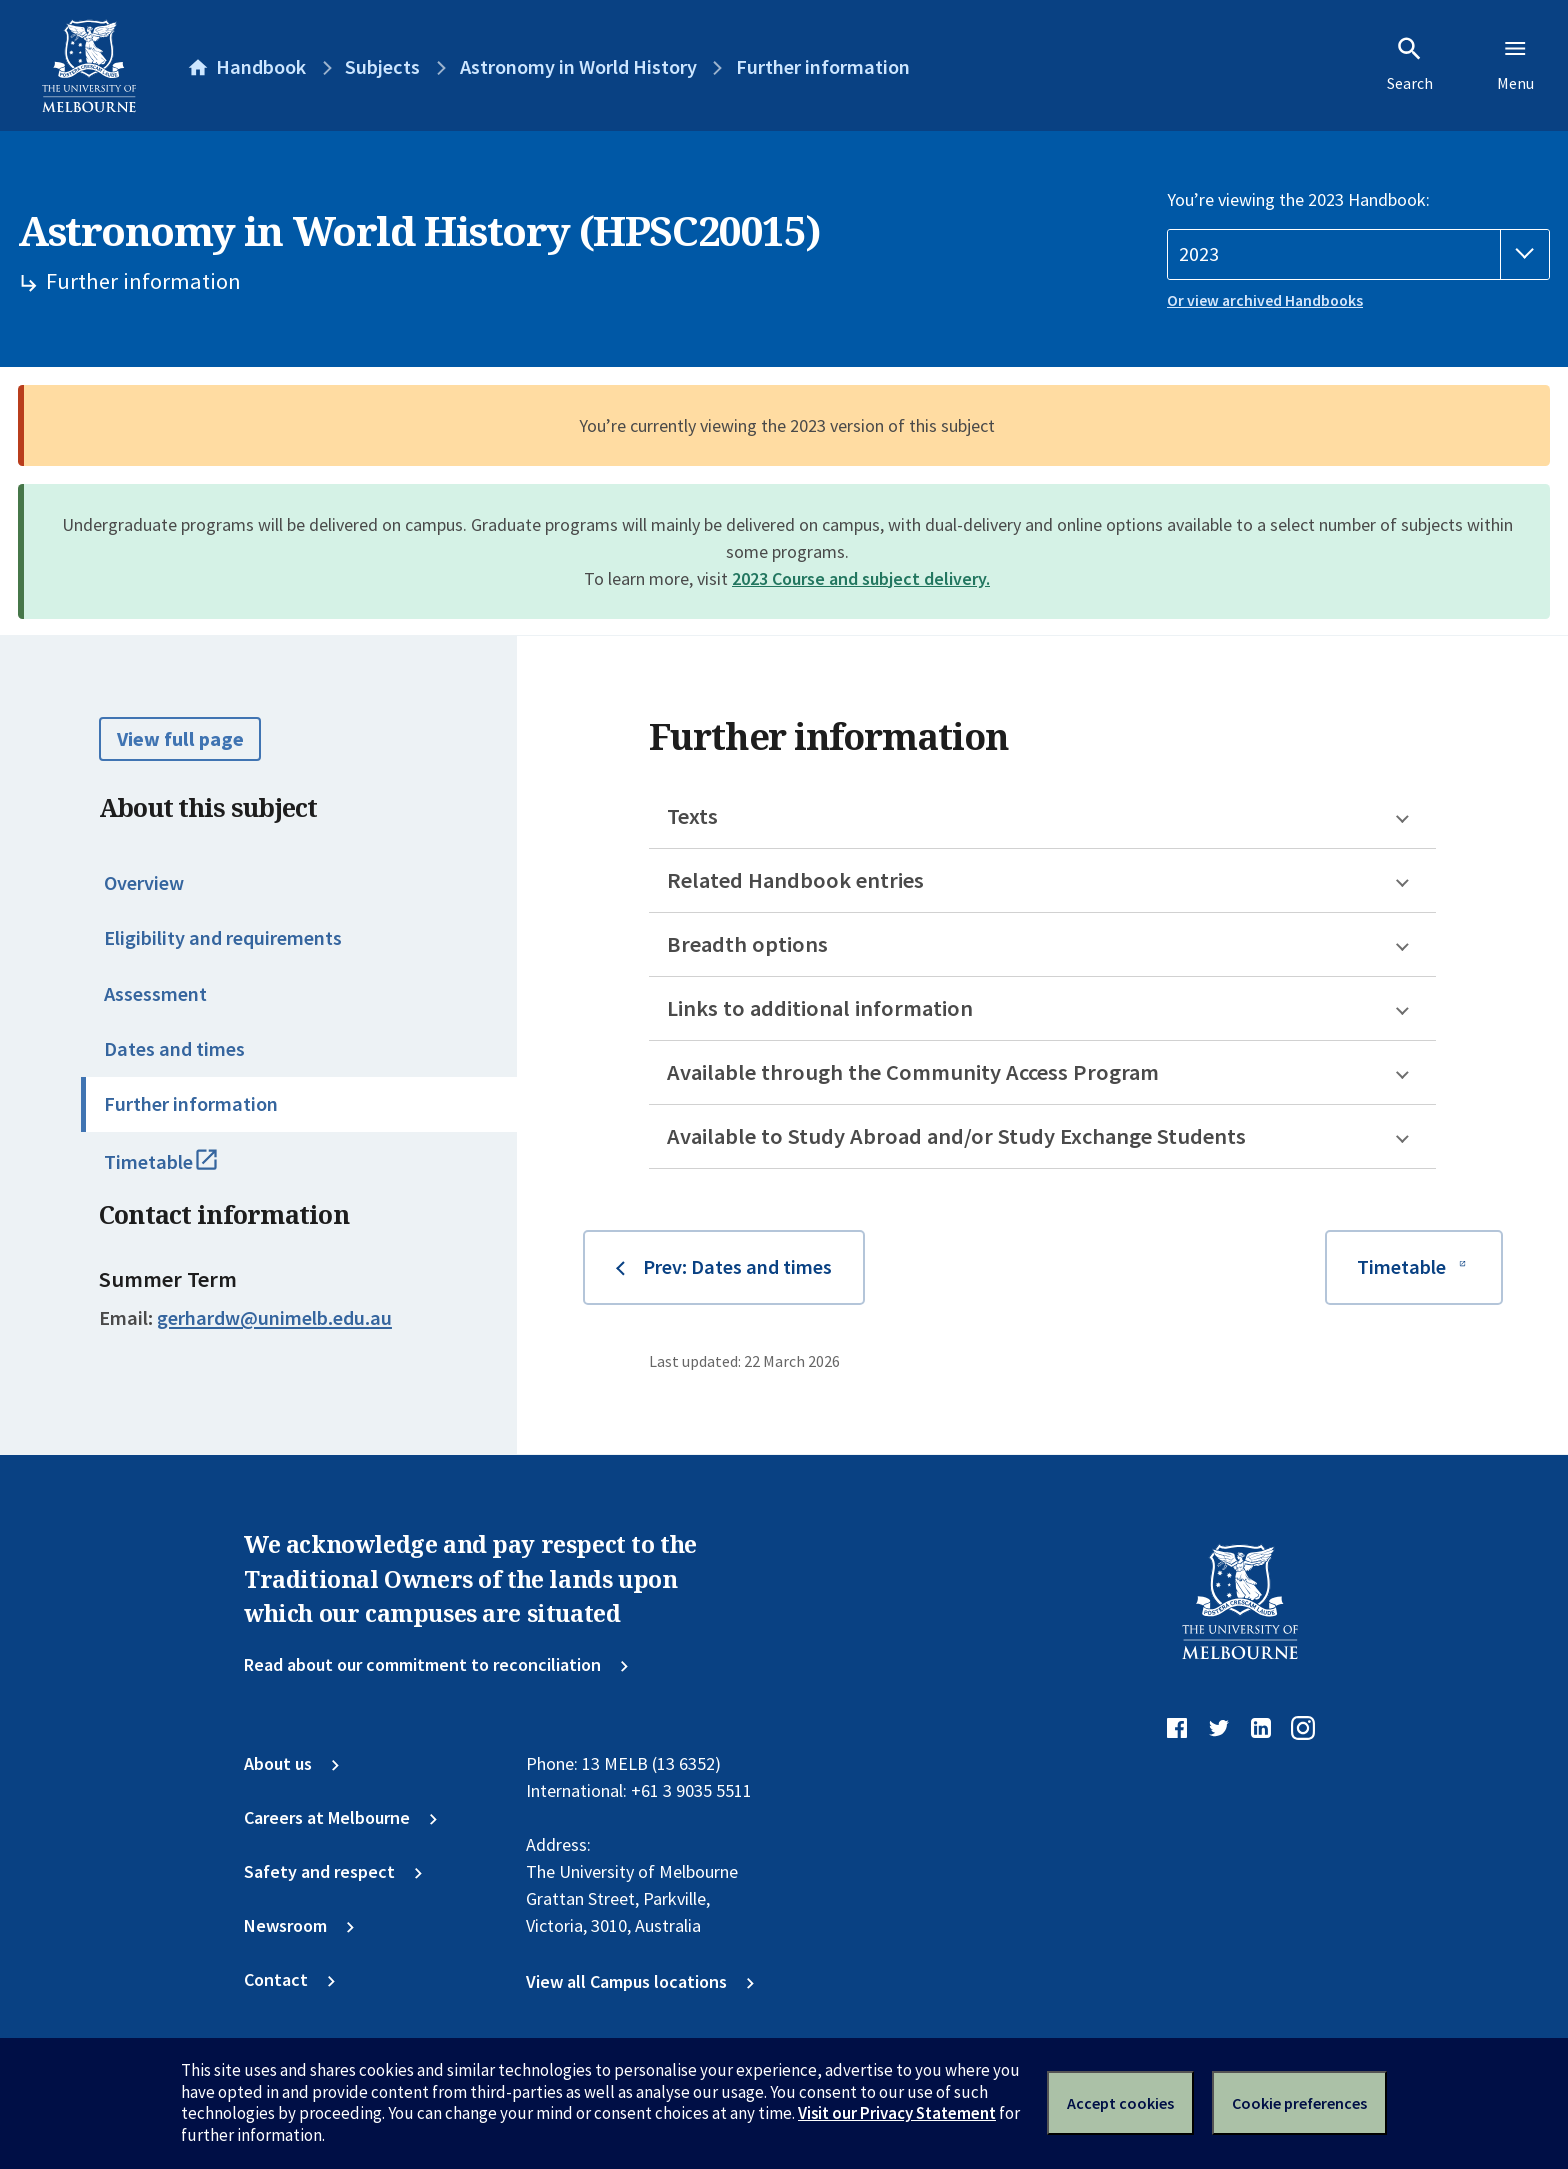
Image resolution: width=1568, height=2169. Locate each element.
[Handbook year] (1358, 254)
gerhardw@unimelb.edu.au (274, 1318)
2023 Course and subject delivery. (861, 578)
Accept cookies (1120, 2103)
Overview (144, 883)
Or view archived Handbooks (1265, 300)
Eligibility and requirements (223, 938)
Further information (191, 1104)
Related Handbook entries (795, 880)
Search (1410, 64)
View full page (180, 739)
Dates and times (174, 1049)
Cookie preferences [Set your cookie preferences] (1299, 2103)
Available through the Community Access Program (913, 1072)
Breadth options (747, 944)
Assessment (155, 994)
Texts (692, 816)
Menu (1515, 64)
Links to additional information (820, 1008)
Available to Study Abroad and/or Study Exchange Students (956, 1136)
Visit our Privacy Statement (897, 2113)
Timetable (185, 1171)
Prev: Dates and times (737, 1267)
